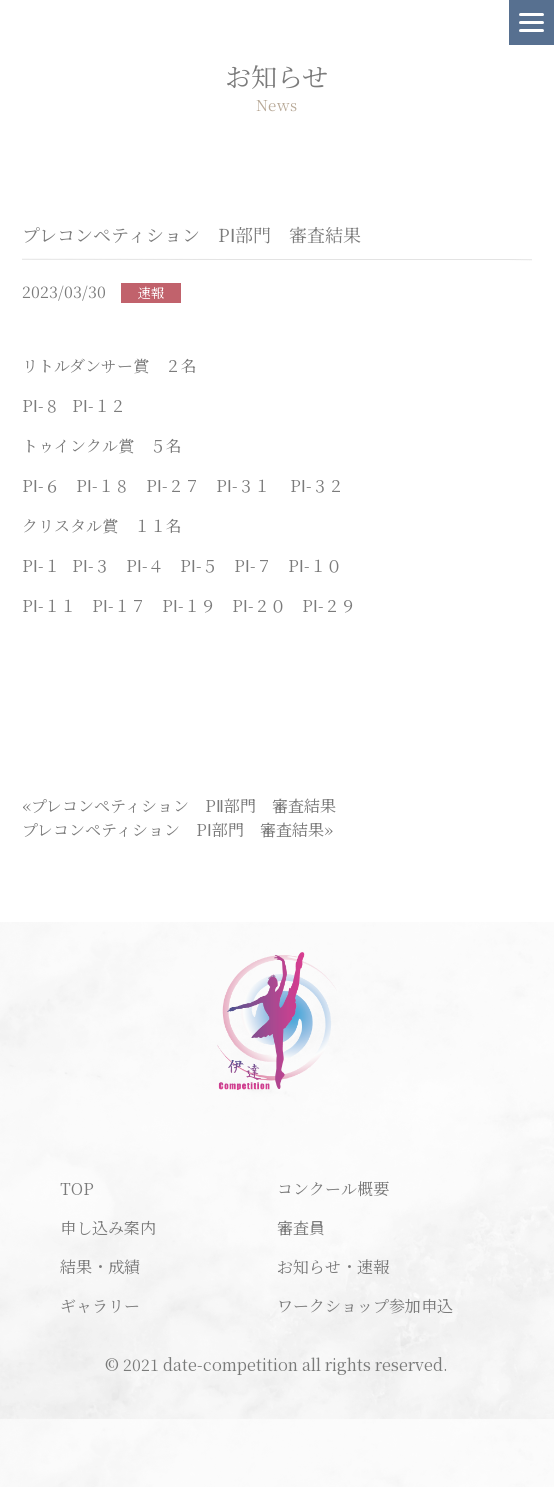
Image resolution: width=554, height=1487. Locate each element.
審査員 (301, 1227)
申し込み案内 (108, 1227)
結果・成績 (100, 1266)
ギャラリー (100, 1305)
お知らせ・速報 (333, 1266)
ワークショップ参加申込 (365, 1305)
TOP (77, 1188)
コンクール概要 (333, 1188)
